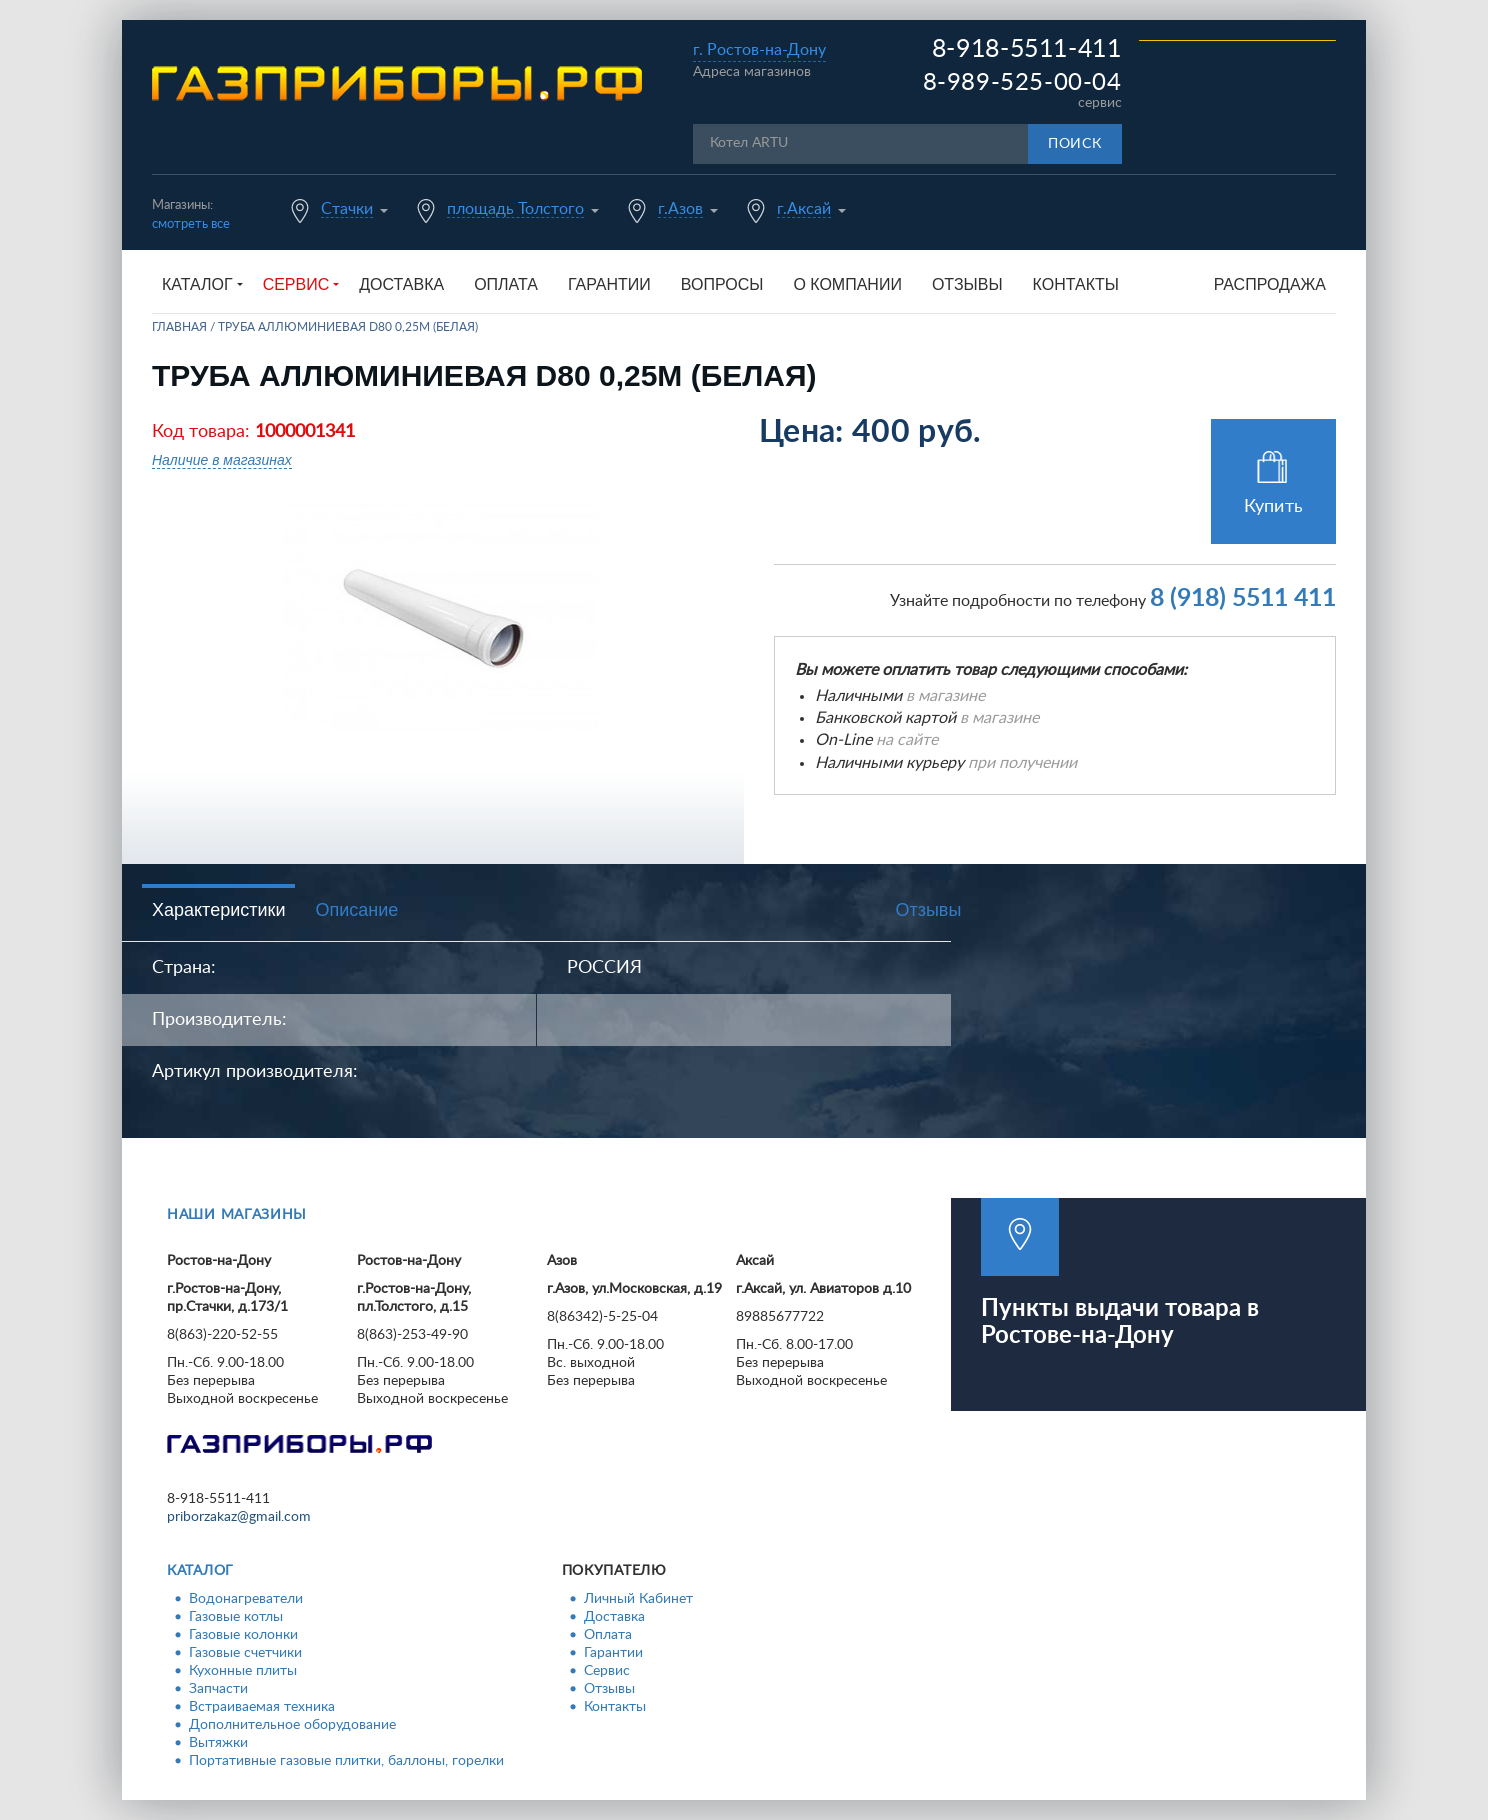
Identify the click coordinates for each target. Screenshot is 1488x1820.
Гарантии (609, 284)
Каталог (200, 1571)
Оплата (506, 284)
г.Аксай (804, 209)
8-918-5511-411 (1027, 49)
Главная (179, 327)
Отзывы (967, 284)
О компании (847, 284)
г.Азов (680, 209)
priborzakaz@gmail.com (239, 1517)
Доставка (401, 284)
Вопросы (722, 284)
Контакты (1076, 284)
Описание (356, 910)
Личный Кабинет (638, 1599)
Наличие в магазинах (222, 460)
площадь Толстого (515, 209)
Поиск (1075, 144)
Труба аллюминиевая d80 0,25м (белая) (348, 327)
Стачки (347, 209)
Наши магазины (237, 1215)
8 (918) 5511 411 (1243, 598)
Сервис (607, 1671)
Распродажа (1270, 284)
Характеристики (218, 910)
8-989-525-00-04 (1022, 83)
